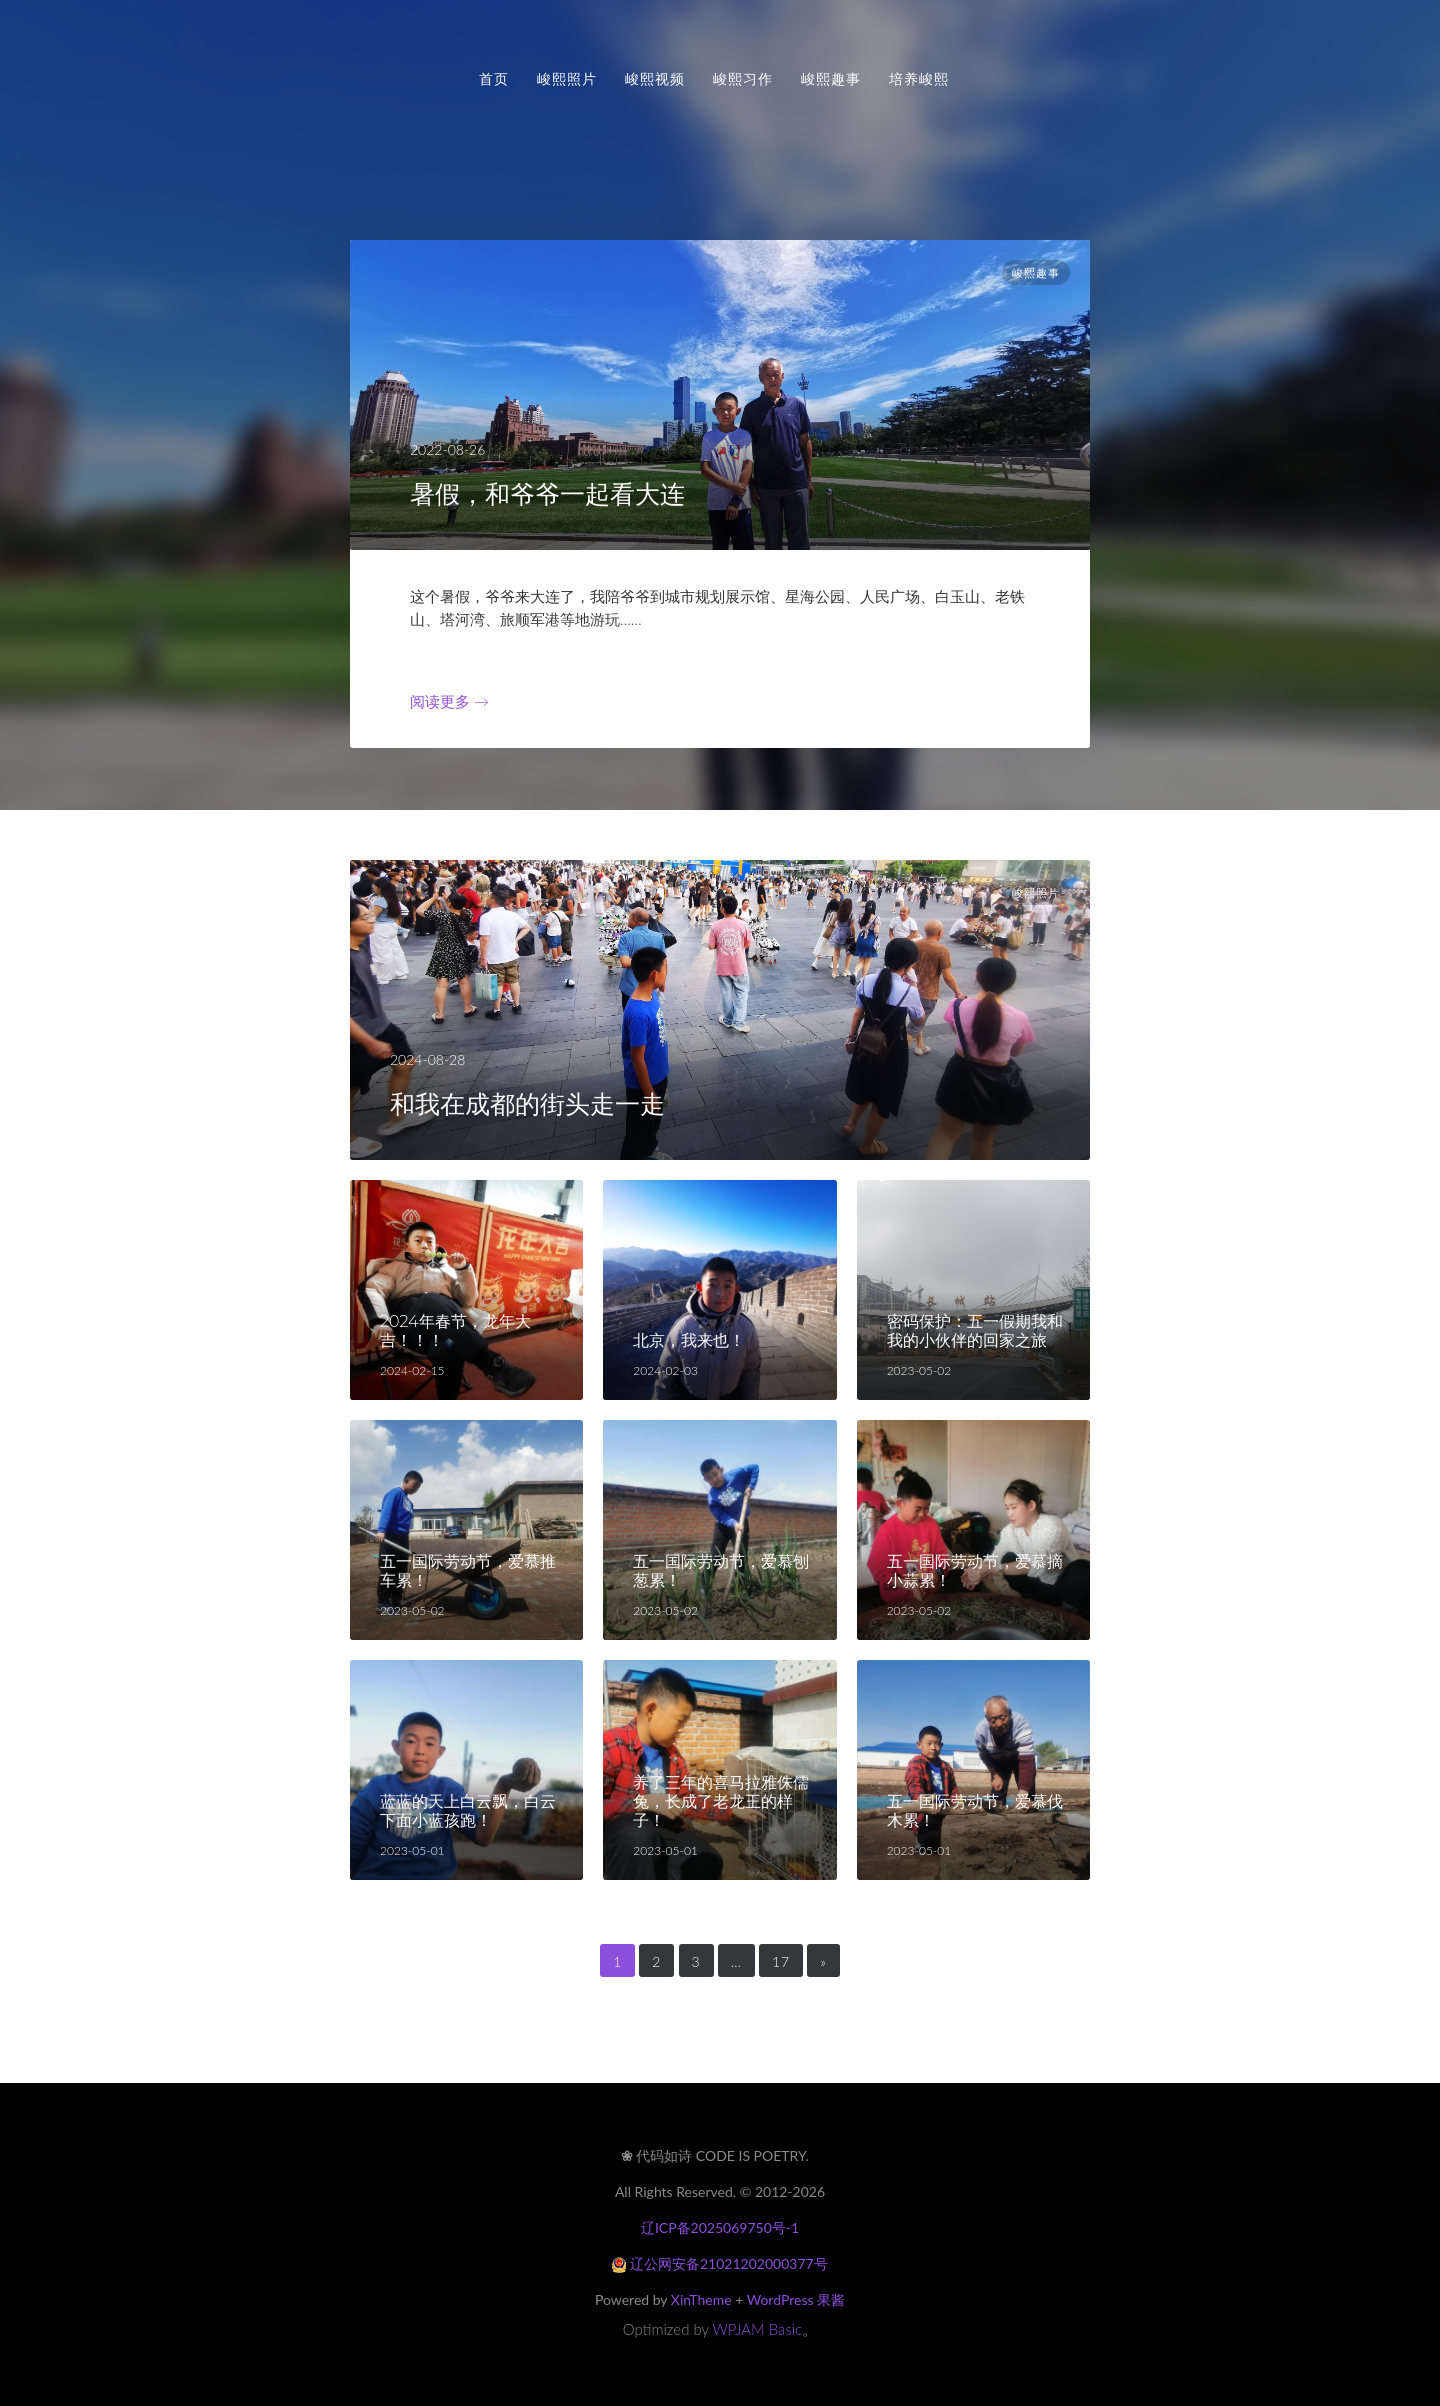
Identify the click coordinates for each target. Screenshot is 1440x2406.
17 (781, 1961)
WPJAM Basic (758, 2329)
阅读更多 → (449, 701)
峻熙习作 (743, 79)
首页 (494, 79)
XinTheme (701, 2299)
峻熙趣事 (831, 79)
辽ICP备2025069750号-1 (720, 2227)
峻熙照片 (567, 79)
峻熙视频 (655, 79)
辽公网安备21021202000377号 (719, 2263)
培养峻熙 (919, 79)
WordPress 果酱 (796, 2299)
